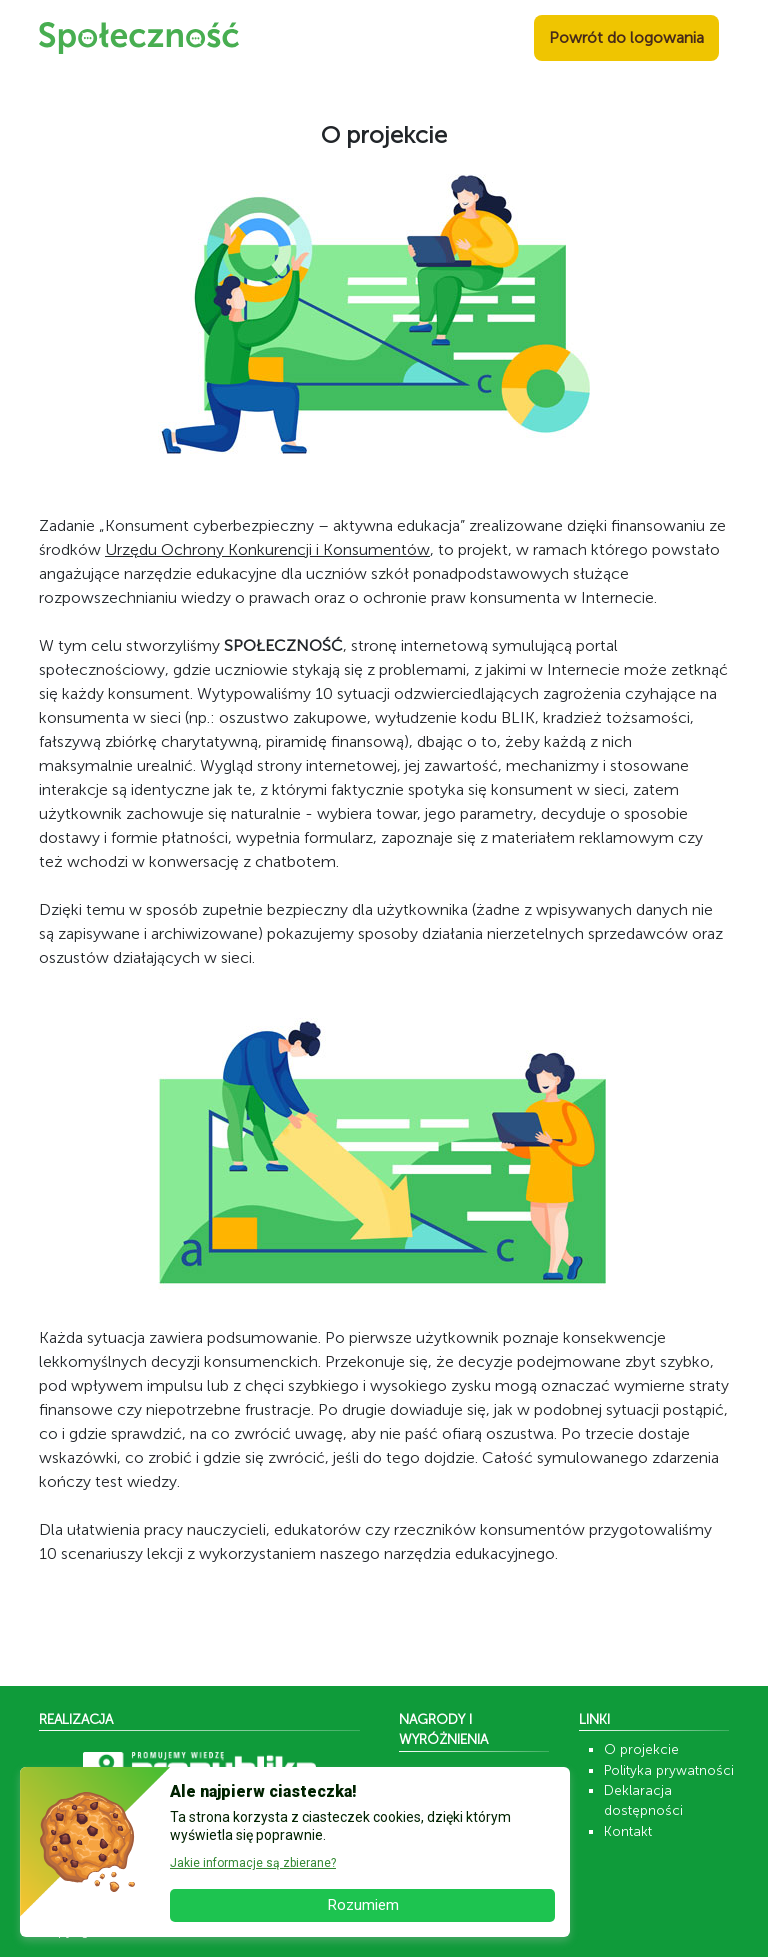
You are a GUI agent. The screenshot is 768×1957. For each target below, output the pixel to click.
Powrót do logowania (626, 37)
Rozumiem (363, 1905)
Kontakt (628, 1831)
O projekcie (641, 1749)
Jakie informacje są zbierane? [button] (253, 1863)
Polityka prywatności (669, 1770)
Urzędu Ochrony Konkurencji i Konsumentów (267, 549)
